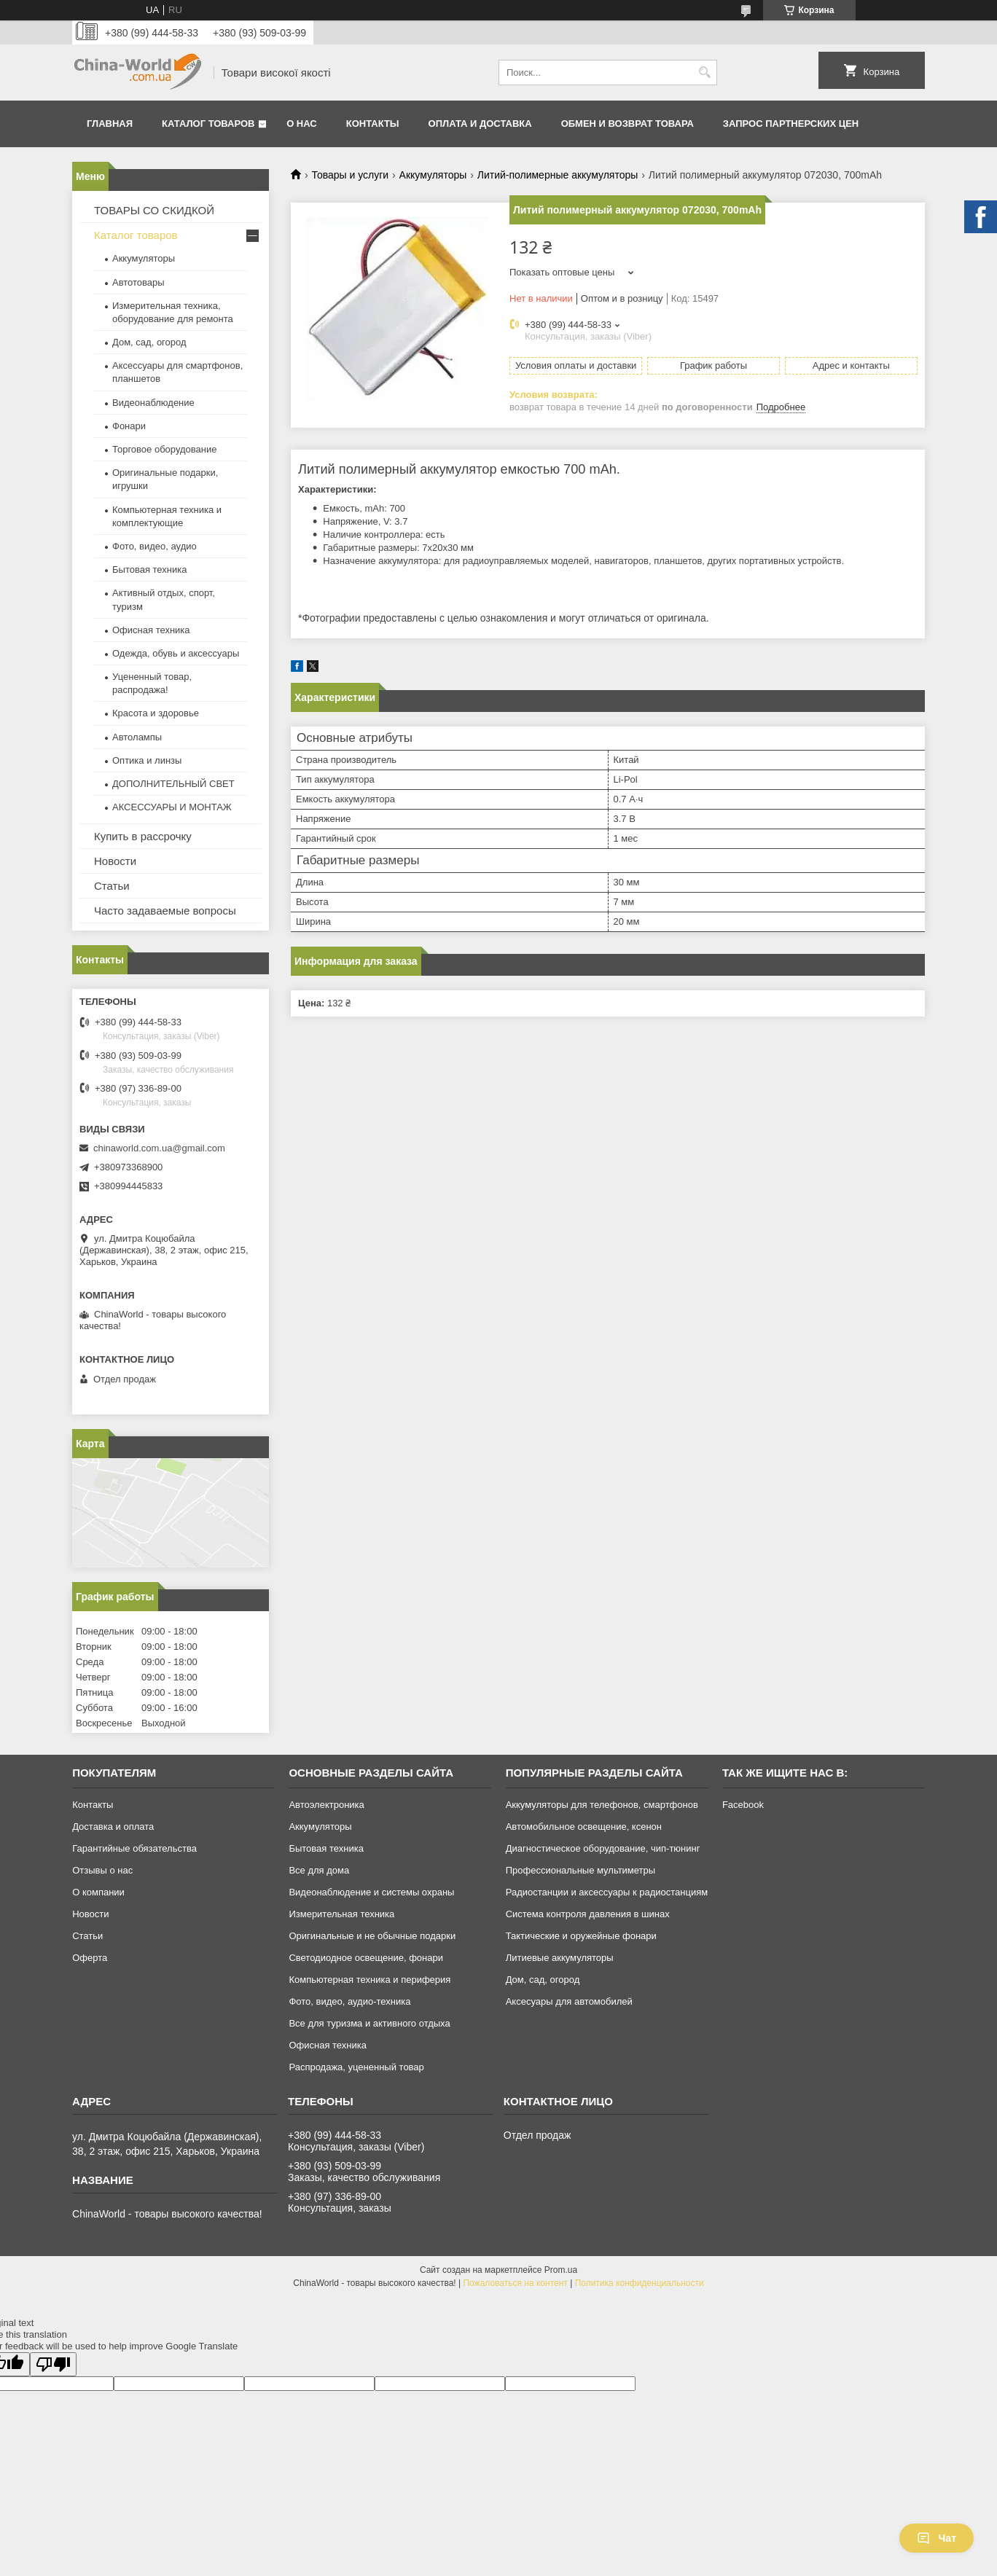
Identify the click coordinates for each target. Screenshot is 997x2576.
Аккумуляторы (433, 175)
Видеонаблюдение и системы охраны (371, 1892)
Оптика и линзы (146, 760)
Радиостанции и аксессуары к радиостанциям (607, 1892)
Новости (115, 861)
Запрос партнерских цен (791, 123)
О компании (98, 1892)
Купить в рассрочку (143, 836)
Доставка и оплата (113, 1826)
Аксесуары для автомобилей (569, 2001)
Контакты (372, 123)
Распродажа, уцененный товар (356, 2067)
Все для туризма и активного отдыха (369, 2023)
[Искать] (704, 72)
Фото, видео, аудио (154, 546)
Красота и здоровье (155, 713)
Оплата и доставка (480, 123)
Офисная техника (151, 630)
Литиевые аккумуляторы (560, 1957)
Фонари (129, 425)
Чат (936, 2538)
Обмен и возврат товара (627, 123)
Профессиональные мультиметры (580, 1870)
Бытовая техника (149, 569)
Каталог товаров (208, 123)
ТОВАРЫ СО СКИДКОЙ (154, 210)
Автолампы (137, 737)
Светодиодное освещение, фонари (366, 1957)
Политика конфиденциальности (639, 2283)
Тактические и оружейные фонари (581, 1935)
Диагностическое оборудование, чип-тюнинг (603, 1848)
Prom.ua (560, 2270)
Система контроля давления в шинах (588, 1913)
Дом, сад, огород (149, 342)
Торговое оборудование (164, 449)
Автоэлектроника (326, 1804)
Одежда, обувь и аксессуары (175, 653)
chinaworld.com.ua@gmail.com (159, 1148)
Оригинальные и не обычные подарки (372, 1935)
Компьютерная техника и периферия (369, 1979)
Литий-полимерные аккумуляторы (557, 175)
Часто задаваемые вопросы (165, 910)
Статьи (112, 886)
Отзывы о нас (102, 1870)
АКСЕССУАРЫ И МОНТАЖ (172, 807)
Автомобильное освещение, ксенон (584, 1826)
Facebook (743, 1804)
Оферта (89, 1957)
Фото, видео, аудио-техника (349, 2001)
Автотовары (138, 282)
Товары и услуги (349, 175)
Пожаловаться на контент (515, 2283)
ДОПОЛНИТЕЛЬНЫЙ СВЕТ (173, 783)
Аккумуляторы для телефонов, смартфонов (602, 1804)
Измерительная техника (341, 1913)
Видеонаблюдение (153, 402)
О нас (301, 123)
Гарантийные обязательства (134, 1848)
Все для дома (319, 1870)
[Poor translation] (53, 2364)
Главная (110, 123)
